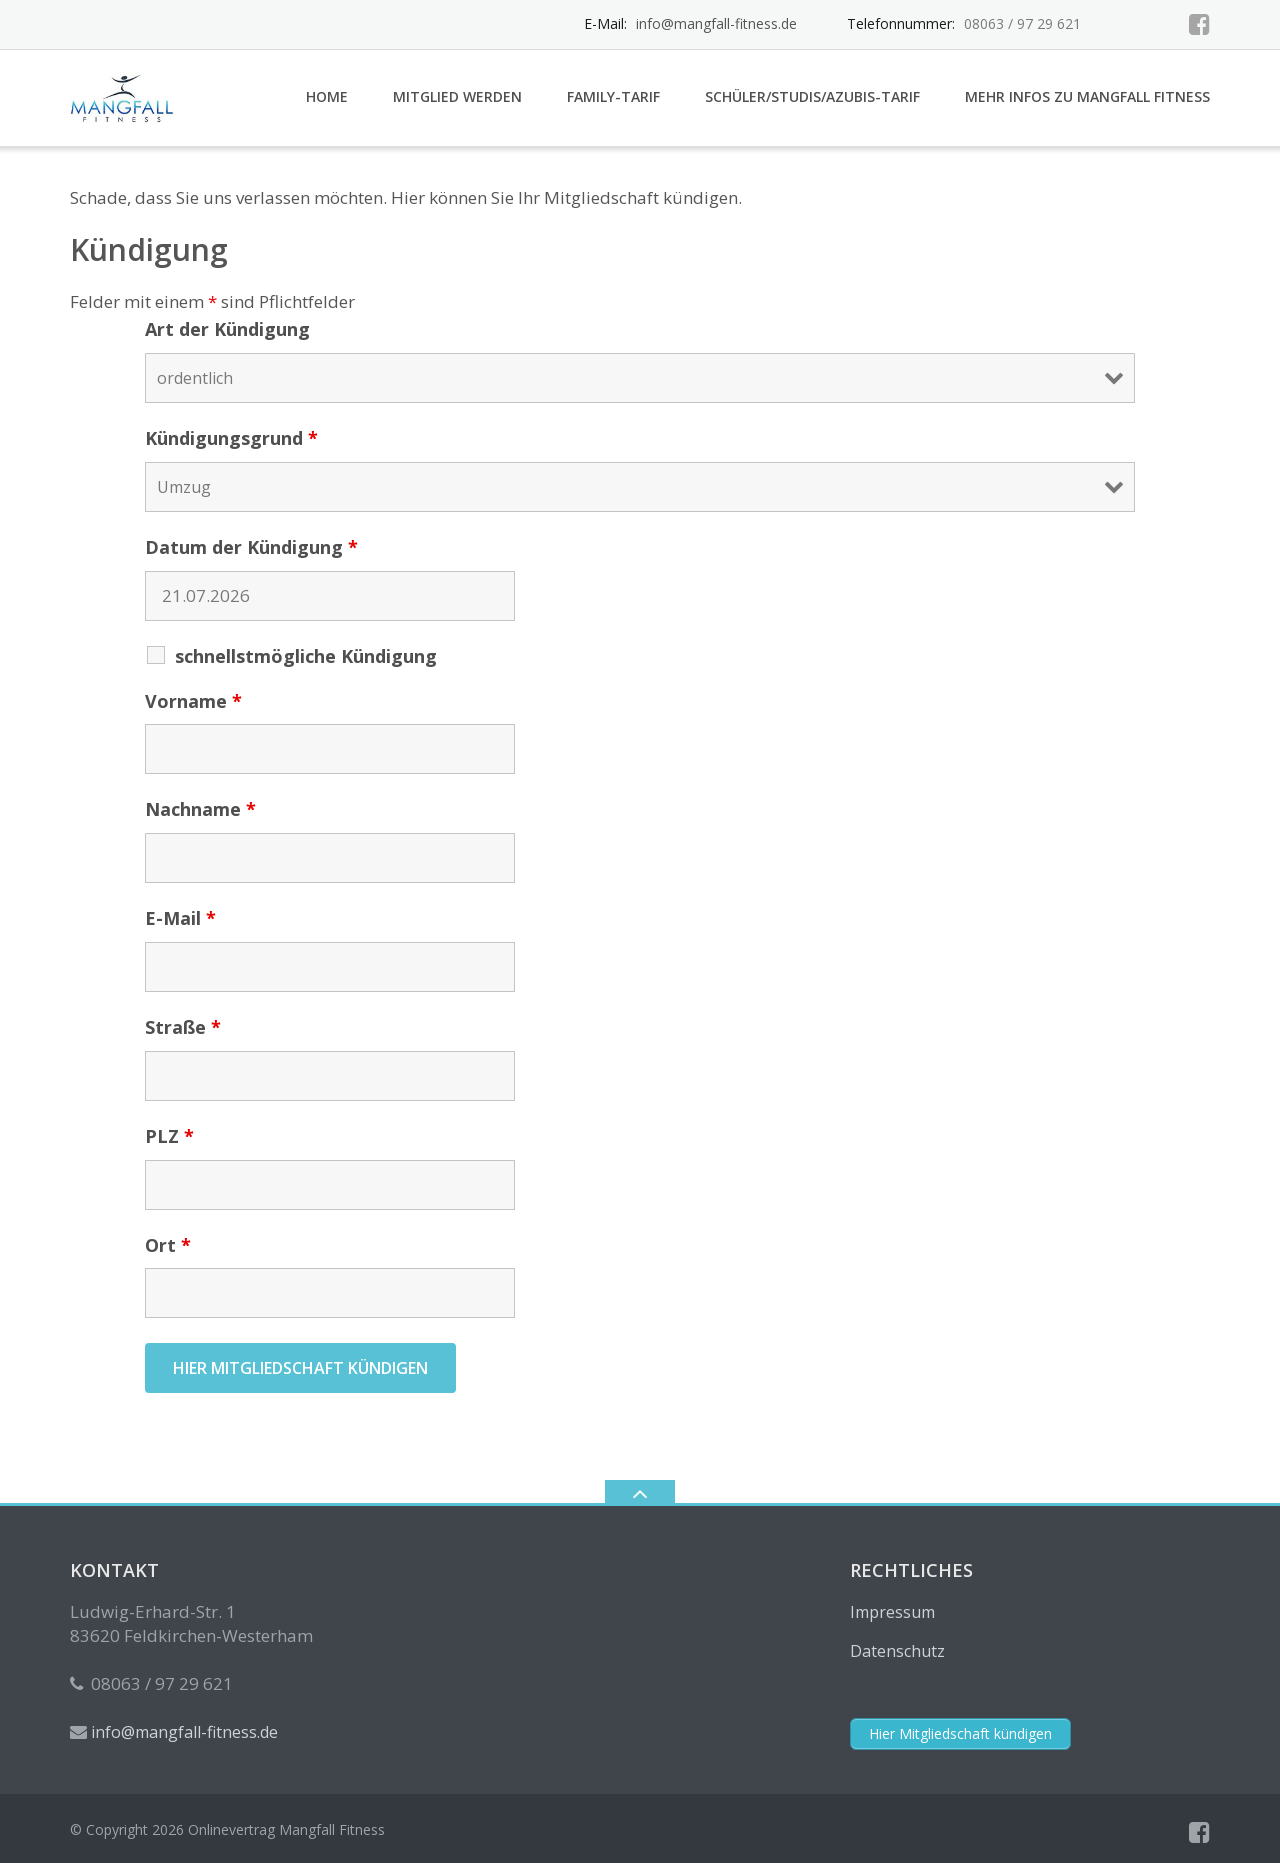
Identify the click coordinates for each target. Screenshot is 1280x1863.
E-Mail (180, 918)
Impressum (892, 1612)
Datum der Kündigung (251, 547)
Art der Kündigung (227, 329)
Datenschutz (897, 1651)
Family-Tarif (613, 96)
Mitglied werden (457, 96)
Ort (168, 1245)
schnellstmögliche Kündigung (306, 656)
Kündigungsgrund (231, 438)
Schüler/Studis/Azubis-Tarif (812, 96)
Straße (183, 1027)
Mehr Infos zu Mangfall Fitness (1087, 96)
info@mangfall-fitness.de (716, 23)
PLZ (169, 1136)
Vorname (193, 701)
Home (327, 96)
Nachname (200, 809)
